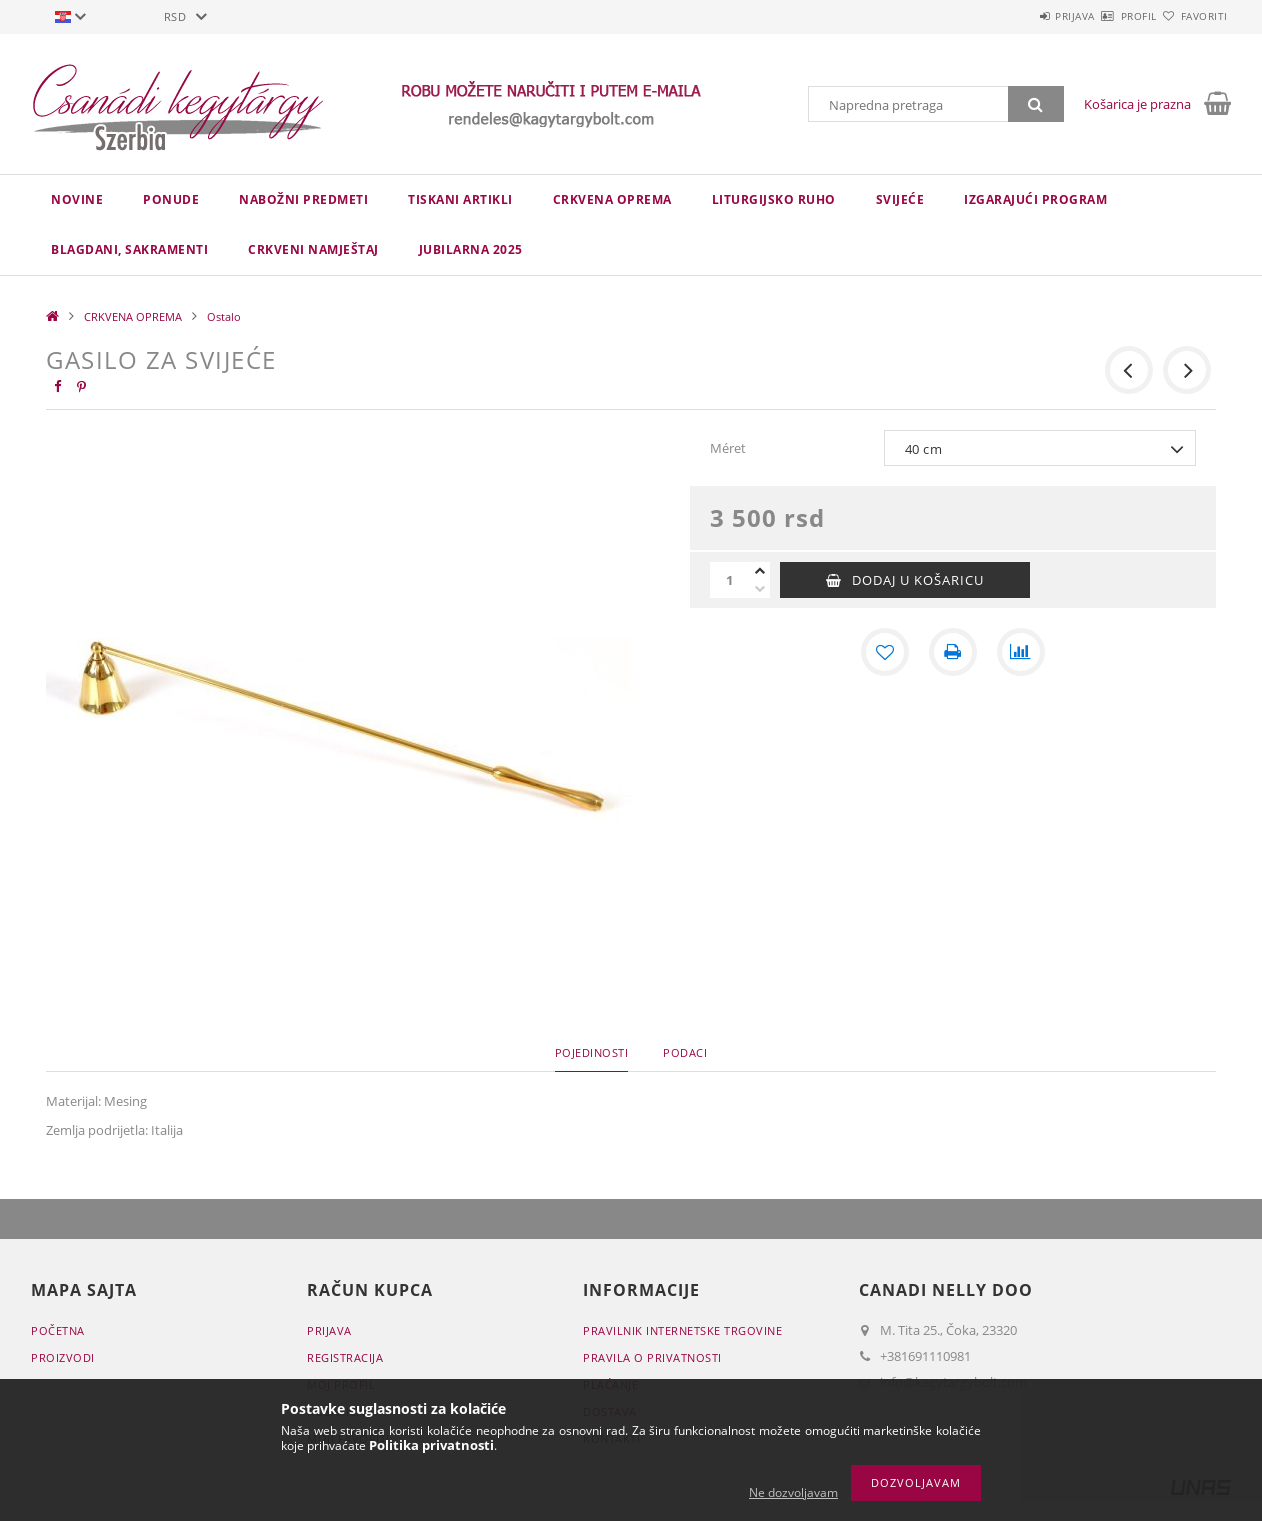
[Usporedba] (1021, 652)
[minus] (760, 589)
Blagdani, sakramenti (129, 249)
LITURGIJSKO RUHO (774, 199)
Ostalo (224, 316)
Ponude (171, 199)
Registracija (345, 1357)
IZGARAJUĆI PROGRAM (1035, 199)
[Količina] (730, 580)
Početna (58, 1330)
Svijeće (900, 199)
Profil (1104, 16)
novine (77, 199)
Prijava (1017, 16)
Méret (728, 448)
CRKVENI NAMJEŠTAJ (313, 249)
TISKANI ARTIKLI (460, 199)
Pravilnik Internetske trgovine (682, 1330)
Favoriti (1192, 16)
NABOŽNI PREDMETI (303, 199)
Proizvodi (63, 1357)
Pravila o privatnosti (652, 1357)
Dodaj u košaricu (918, 580)
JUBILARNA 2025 (471, 249)
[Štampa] (953, 652)
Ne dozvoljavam (793, 1492)
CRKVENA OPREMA (612, 199)
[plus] (760, 571)
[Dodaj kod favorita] (885, 652)
